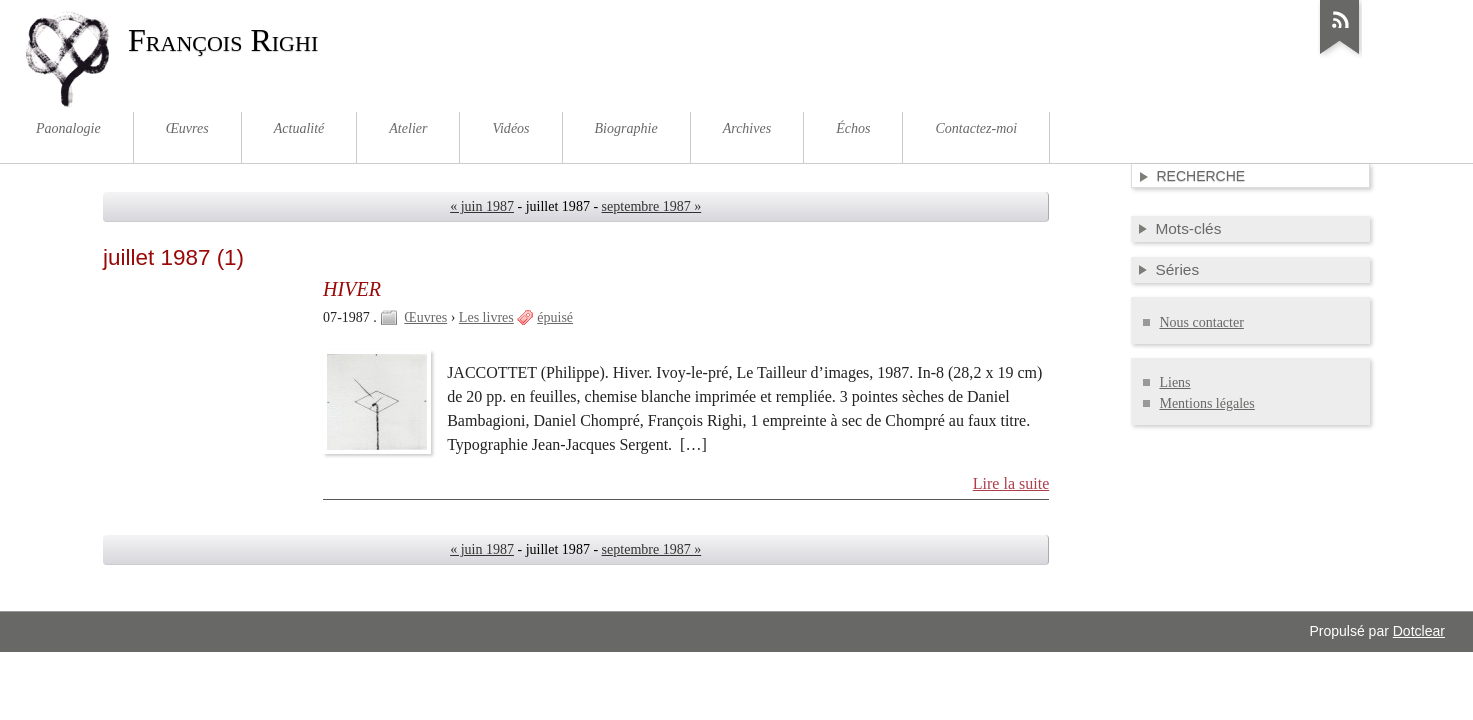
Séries (1177, 269)
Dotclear (1419, 631)
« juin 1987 (482, 206)
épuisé (555, 317)
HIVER (352, 289)
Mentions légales (1206, 403)
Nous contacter (1201, 322)
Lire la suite (1011, 483)
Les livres (486, 317)
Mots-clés (1188, 228)
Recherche (1200, 176)
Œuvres (425, 317)
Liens (1174, 382)
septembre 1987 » (652, 206)
